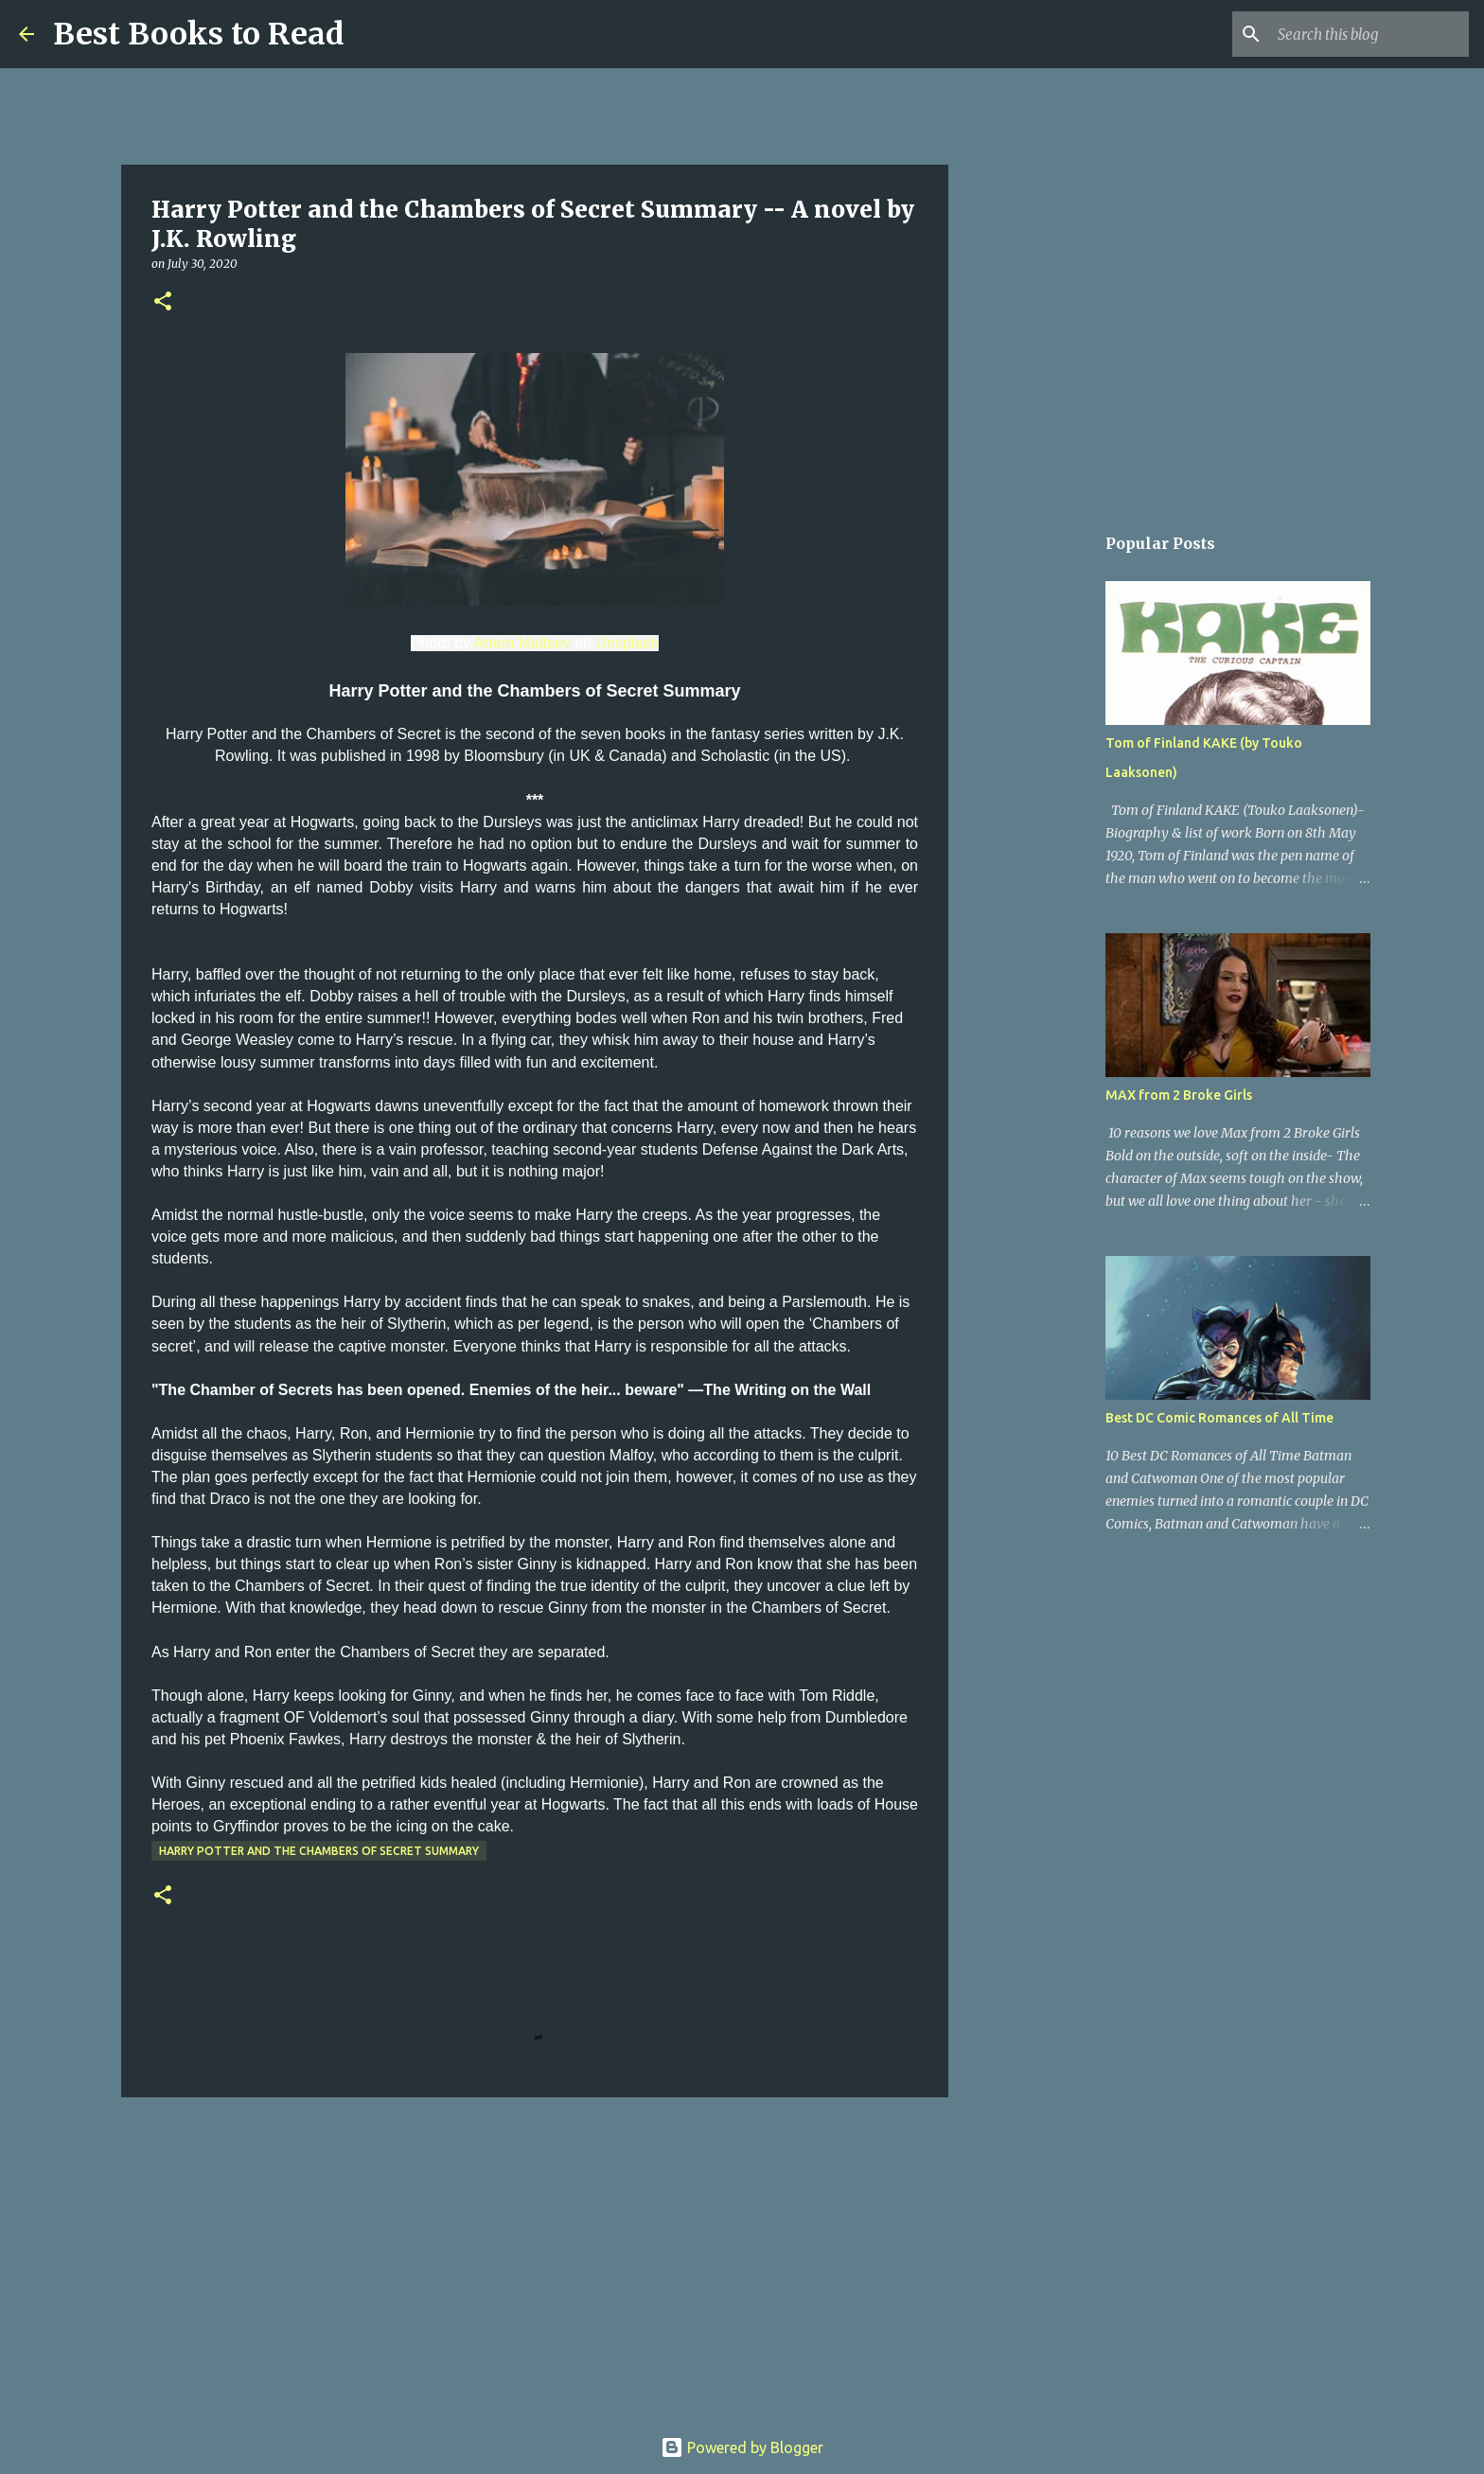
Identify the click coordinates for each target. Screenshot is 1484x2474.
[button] (162, 302)
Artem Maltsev (522, 643)
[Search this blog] (1369, 34)
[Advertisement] (535, 2258)
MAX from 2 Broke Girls (1178, 1095)
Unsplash (627, 643)
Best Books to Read (198, 34)
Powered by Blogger (742, 2447)
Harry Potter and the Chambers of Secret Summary (319, 1851)
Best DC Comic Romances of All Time (1219, 1417)
